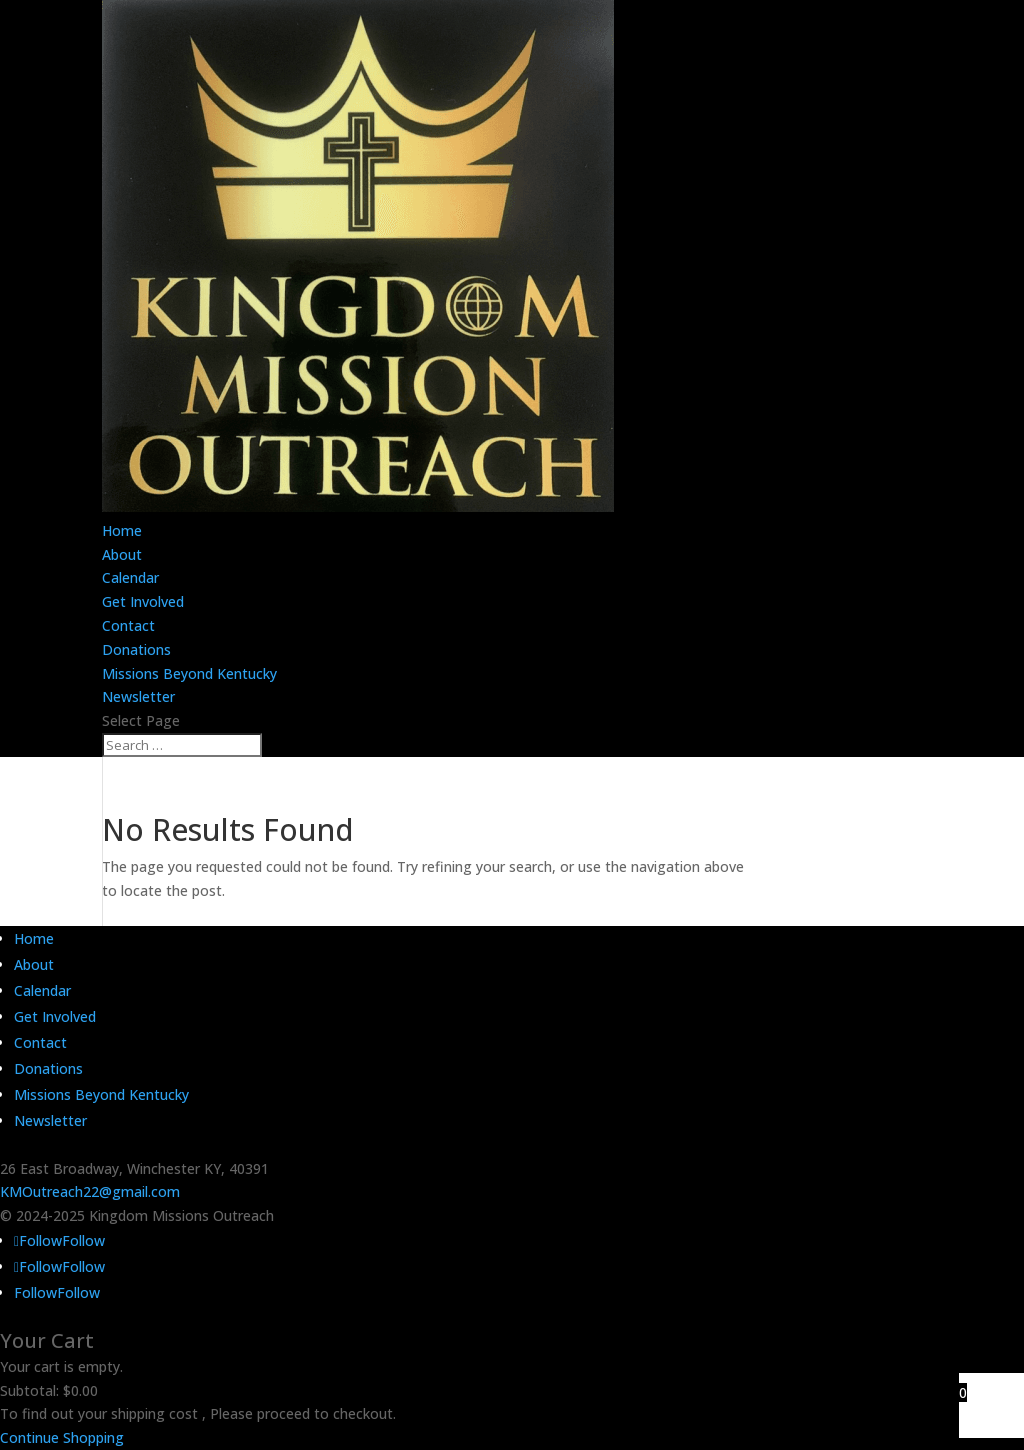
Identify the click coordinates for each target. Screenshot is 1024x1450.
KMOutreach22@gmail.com (90, 1191)
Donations (136, 649)
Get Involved (143, 601)
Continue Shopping (62, 1437)
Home (122, 530)
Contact (128, 625)
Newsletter (138, 696)
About (122, 554)
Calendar (130, 577)
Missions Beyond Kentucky (189, 673)
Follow (83, 1240)
